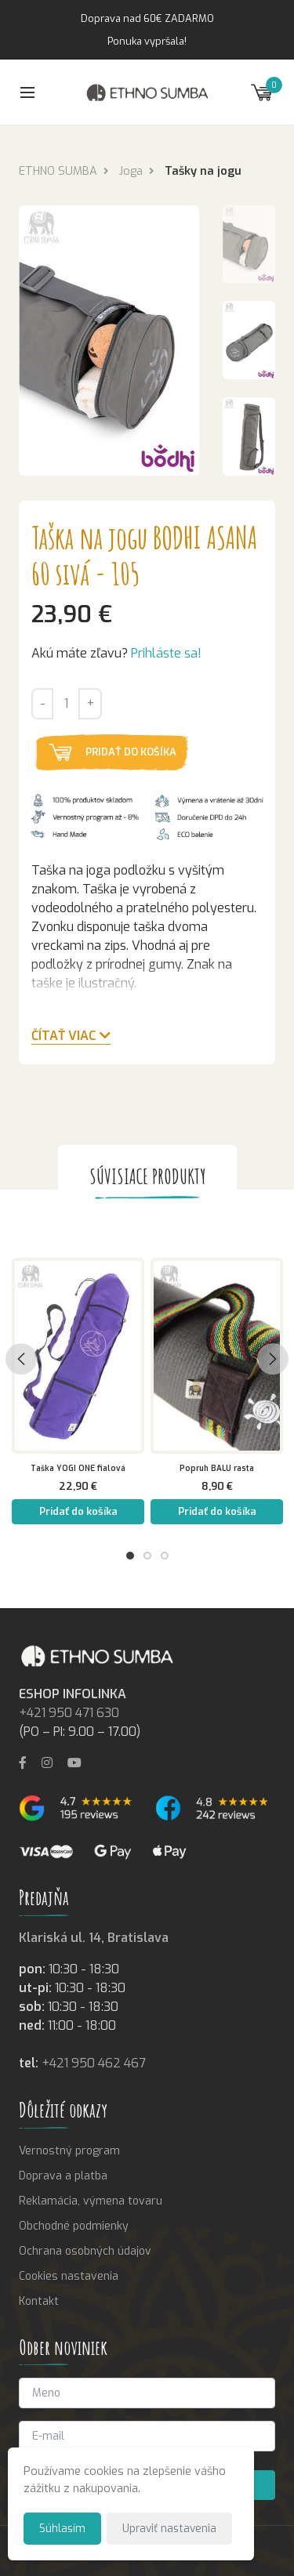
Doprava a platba (63, 2175)
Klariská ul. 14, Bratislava (94, 1937)
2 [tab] (147, 1555)
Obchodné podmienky (74, 2226)
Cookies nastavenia (68, 2276)
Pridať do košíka (130, 752)
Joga (131, 171)
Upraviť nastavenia (169, 2528)
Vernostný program (69, 2150)
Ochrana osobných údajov (85, 2251)
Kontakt (39, 2301)
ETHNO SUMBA (58, 171)
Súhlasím (62, 2528)
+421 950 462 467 (94, 2063)
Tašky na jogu (203, 171)
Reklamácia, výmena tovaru (90, 2201)
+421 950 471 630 (69, 1713)
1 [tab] (130, 1555)
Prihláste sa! (166, 653)
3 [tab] (164, 1555)
